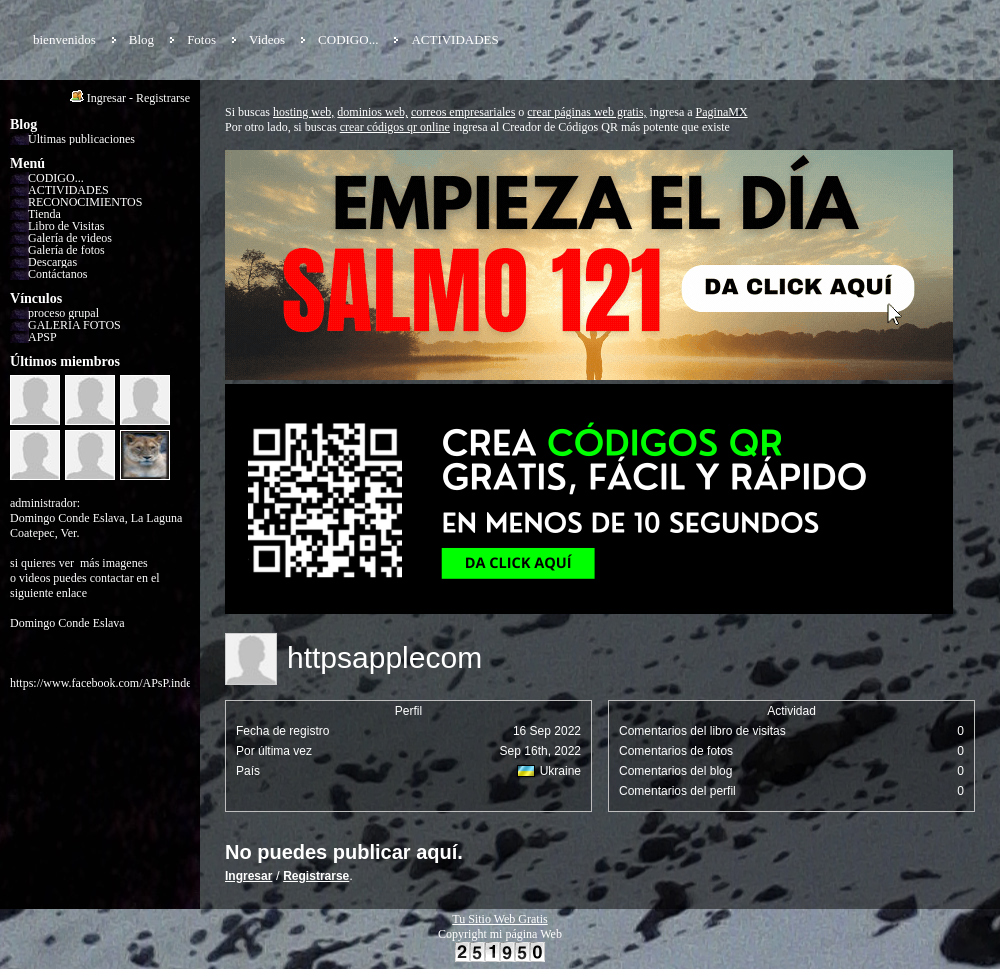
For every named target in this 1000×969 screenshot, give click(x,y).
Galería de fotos (66, 250)
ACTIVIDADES (454, 39)
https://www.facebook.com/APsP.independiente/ (126, 683)
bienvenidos (64, 39)
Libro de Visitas (66, 226)
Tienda (44, 214)
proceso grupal (63, 313)
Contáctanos (57, 274)
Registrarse (163, 98)
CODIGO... (348, 39)
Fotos (201, 39)
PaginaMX (722, 112)
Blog (141, 39)
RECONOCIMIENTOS (85, 202)
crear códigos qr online (395, 127)
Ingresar (106, 98)
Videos (267, 39)
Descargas (52, 262)
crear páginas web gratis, (586, 112)
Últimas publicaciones (81, 139)
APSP (42, 337)
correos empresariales (463, 112)
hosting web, (303, 112)
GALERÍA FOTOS (74, 325)
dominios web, (372, 112)
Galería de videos (70, 238)
